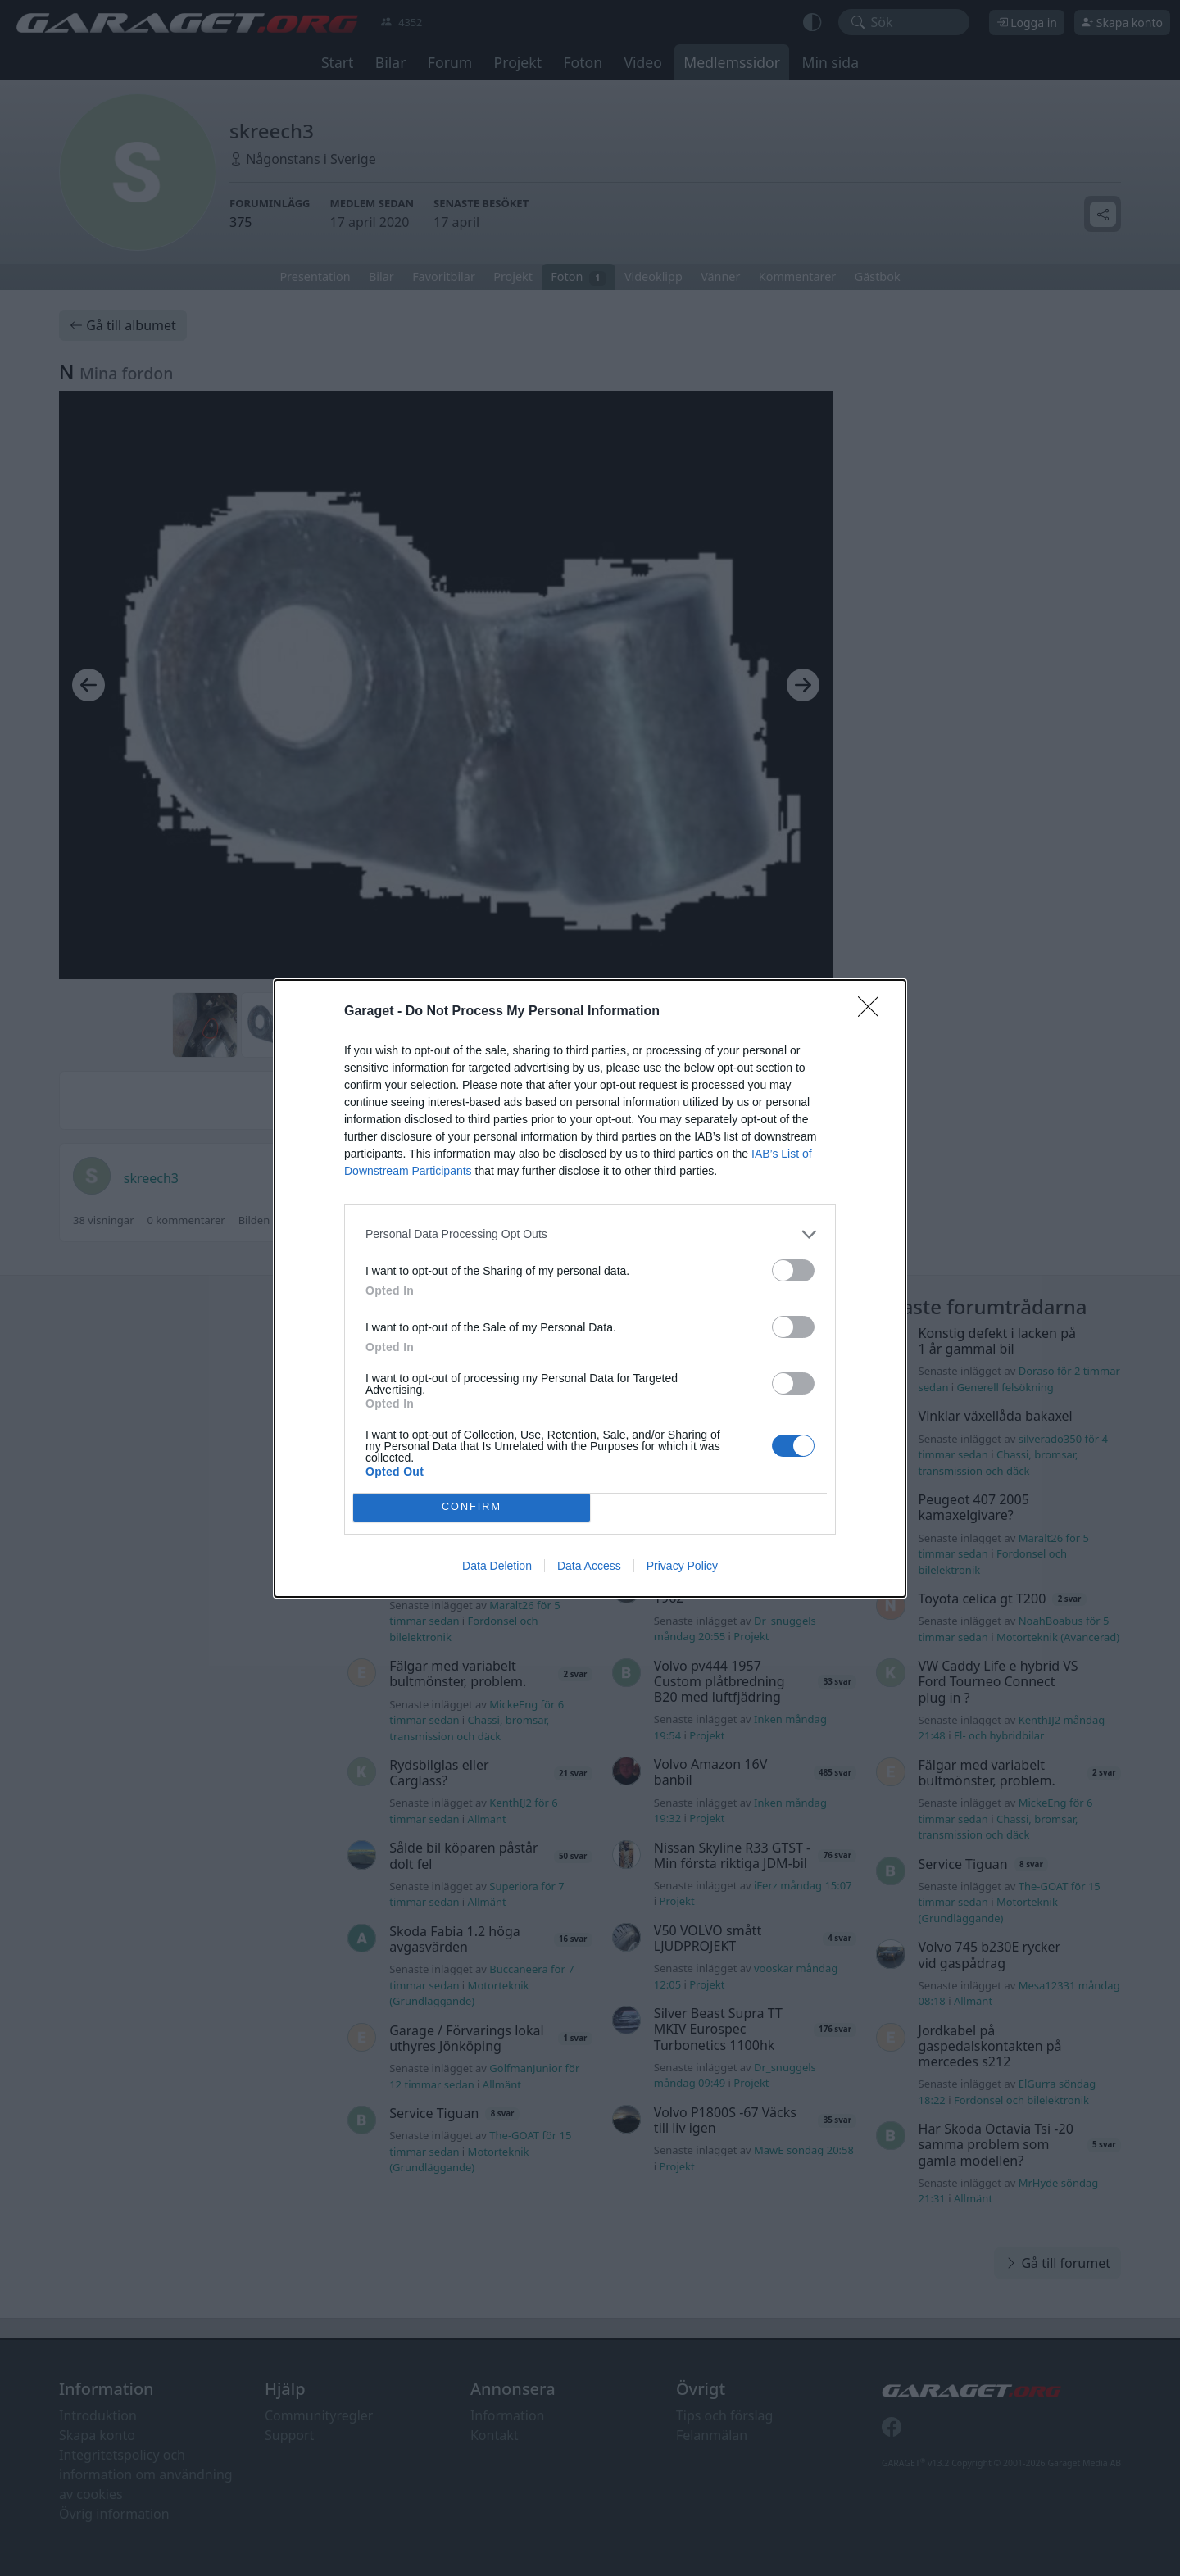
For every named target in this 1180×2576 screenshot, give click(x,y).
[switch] (793, 1270)
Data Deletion (497, 1565)
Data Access (589, 1565)
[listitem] (590, 1234)
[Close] (873, 1011)
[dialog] (590, 1288)
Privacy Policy (682, 1565)
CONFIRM (471, 1507)
